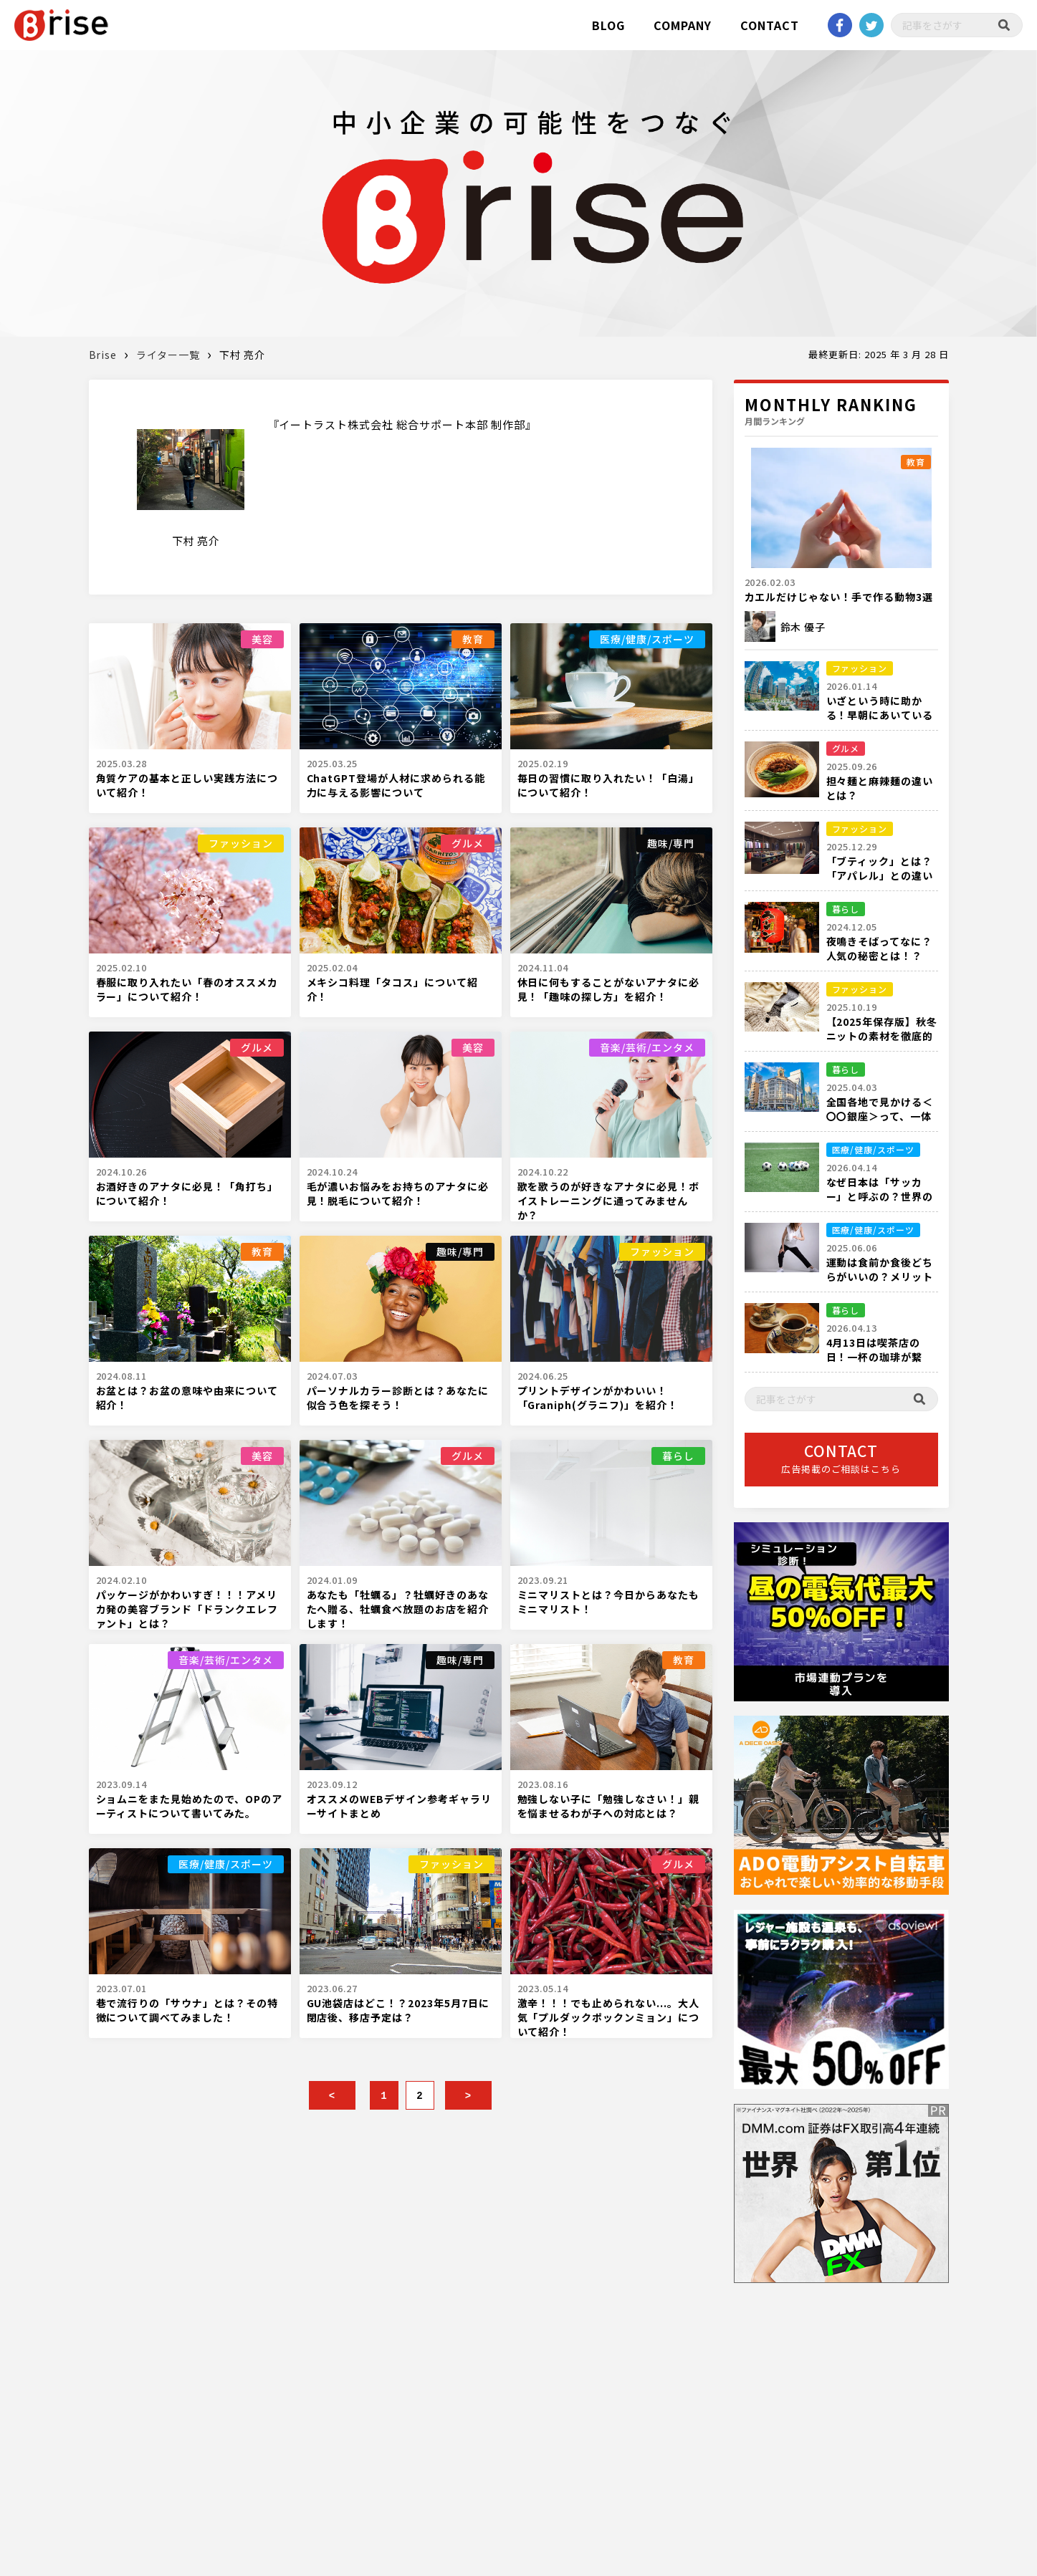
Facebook (840, 25)
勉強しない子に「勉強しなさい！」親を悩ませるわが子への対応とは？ (608, 1806)
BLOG (608, 25)
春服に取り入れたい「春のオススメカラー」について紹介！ (187, 989)
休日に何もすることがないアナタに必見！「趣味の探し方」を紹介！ (608, 989)
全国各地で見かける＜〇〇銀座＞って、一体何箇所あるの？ (880, 1116)
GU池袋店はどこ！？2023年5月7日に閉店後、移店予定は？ (398, 2010)
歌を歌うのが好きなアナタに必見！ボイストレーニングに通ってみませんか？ (608, 1200)
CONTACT (769, 25)
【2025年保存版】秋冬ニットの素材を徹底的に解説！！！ (882, 1035)
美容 (262, 639)
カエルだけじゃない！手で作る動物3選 (839, 597)
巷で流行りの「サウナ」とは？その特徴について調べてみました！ (187, 2010)
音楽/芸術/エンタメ (647, 1047)
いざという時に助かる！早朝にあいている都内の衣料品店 (880, 714)
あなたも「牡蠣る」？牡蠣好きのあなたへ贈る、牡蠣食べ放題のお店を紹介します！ (398, 1608)
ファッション (241, 843)
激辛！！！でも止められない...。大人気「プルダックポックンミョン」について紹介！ (608, 2017)
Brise (103, 355)
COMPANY (683, 25)
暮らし (678, 1455)
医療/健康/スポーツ (647, 639)
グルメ (467, 843)
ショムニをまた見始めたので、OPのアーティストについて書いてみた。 (189, 1806)
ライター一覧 (168, 355)
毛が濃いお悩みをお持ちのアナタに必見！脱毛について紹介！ (398, 1193)
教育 (473, 639)
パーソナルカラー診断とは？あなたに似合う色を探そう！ (398, 1397)
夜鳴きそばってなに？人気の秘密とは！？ (879, 948)
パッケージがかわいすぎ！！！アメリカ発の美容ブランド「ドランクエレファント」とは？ (187, 1608)
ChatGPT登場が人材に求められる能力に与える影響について (396, 785)
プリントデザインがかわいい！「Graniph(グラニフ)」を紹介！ (598, 1397)
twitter (871, 25)
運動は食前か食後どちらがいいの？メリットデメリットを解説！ (880, 1276)
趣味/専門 (670, 843)
